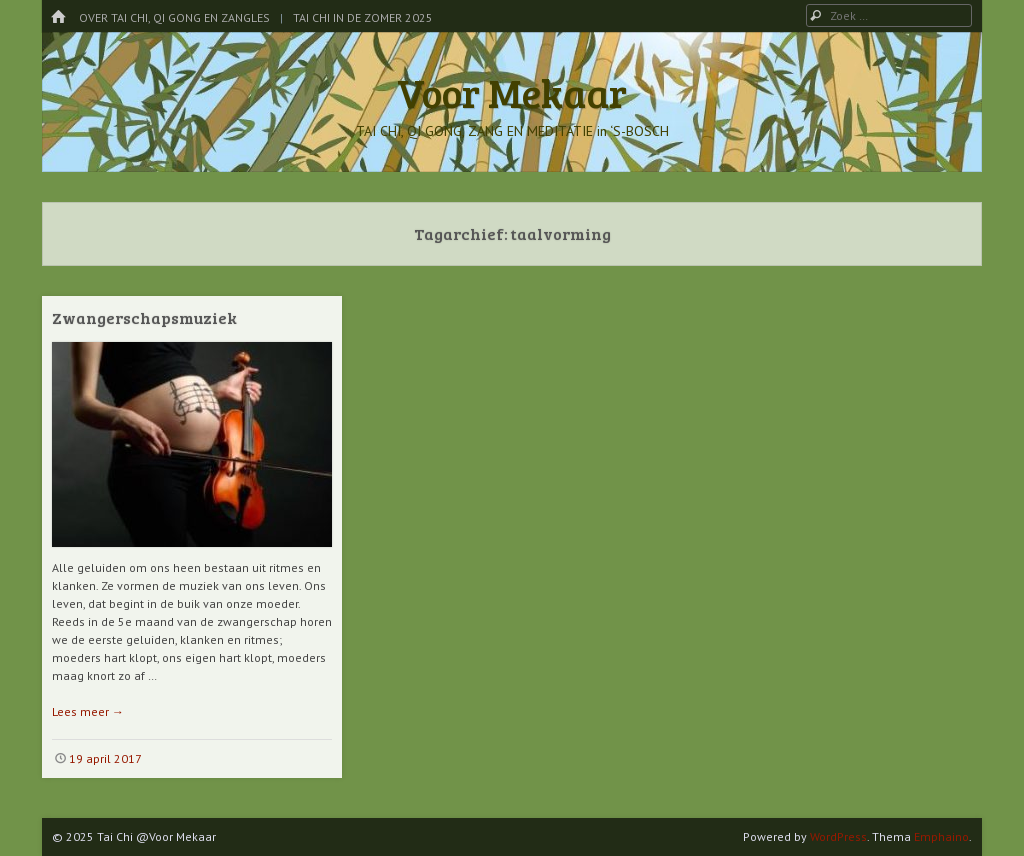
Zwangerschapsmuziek (144, 317)
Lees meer (88, 711)
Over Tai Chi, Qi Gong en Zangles (174, 17)
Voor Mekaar (512, 92)
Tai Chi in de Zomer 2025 (363, 17)
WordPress (838, 836)
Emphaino (941, 836)
